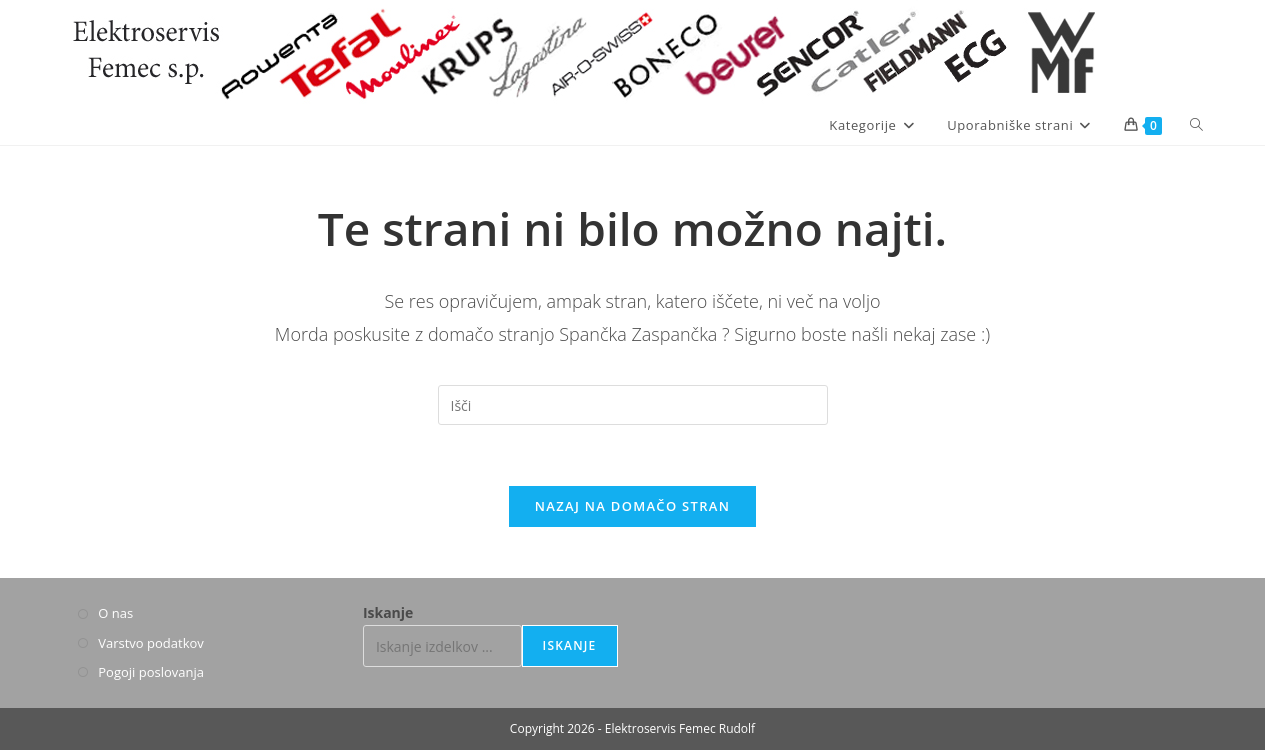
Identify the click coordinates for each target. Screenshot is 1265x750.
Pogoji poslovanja (151, 672)
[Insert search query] (633, 405)
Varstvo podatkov (151, 643)
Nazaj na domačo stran (632, 506)
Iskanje (388, 612)
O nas (115, 613)
